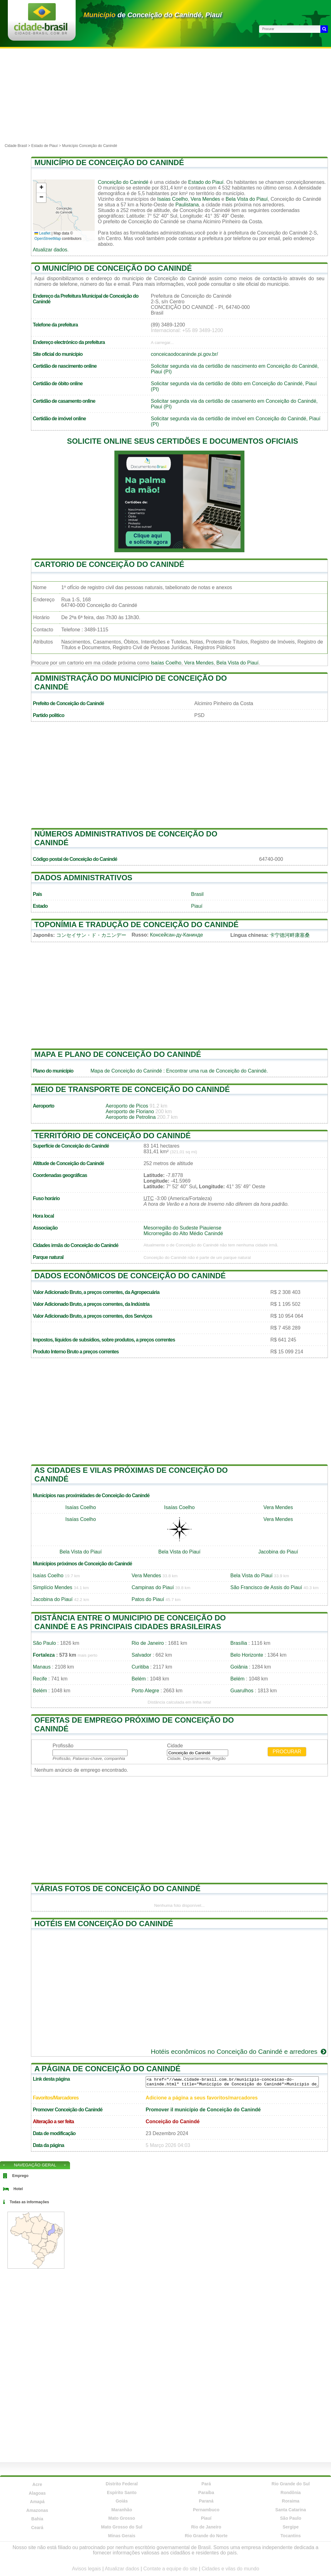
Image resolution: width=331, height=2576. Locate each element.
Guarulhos (241, 1690)
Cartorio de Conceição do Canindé (109, 564)
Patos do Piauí (148, 1599)
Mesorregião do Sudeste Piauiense (182, 1227)
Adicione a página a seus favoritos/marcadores (202, 2097)
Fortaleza (44, 1655)
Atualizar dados (50, 249)
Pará (206, 2483)
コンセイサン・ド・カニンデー (91, 935)
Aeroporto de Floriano (130, 1111)
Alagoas (37, 2493)
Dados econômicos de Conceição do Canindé (130, 1275)
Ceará (37, 2527)
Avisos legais (86, 2568)
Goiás (122, 2500)
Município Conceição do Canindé (89, 146)
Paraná (206, 2500)
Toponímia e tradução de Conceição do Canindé (136, 924)
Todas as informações (29, 2202)
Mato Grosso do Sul (121, 2526)
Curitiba (140, 1666)
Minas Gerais (121, 2535)
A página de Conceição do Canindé (107, 2068)
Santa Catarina (290, 2509)
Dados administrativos (83, 877)
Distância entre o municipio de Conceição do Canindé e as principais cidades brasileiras (130, 1622)
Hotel (18, 2189)
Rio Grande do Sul (291, 2483)
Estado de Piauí (44, 146)
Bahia (37, 2518)
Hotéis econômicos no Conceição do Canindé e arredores (239, 2051)
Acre (37, 2484)
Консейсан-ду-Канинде (176, 934)
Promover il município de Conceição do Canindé (203, 2109)
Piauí (196, 906)
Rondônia (291, 2492)
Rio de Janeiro (148, 1643)
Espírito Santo (122, 2492)
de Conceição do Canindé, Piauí (152, 15)
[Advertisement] (165, 95)
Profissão (63, 1745)
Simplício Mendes (52, 1587)
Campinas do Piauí (153, 1587)
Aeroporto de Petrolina (131, 1117)
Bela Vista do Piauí (247, 199)
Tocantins (290, 2535)
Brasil (197, 894)
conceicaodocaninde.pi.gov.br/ (184, 354)
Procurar (287, 1751)
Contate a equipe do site (170, 2568)
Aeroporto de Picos (127, 1106)
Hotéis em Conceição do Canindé (103, 1923)
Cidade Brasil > (18, 146)
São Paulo (44, 1643)
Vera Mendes (205, 199)
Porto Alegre (145, 1690)
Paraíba (206, 2492)
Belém (139, 1678)
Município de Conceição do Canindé (109, 162)
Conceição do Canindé (123, 182)
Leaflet (42, 233)
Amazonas (37, 2510)
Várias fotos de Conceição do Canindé (117, 1888)
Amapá (37, 2501)
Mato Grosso (121, 2518)
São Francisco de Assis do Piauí (266, 1587)
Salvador (141, 1655)
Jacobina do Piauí (278, 1551)
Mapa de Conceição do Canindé (126, 1070)
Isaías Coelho (172, 199)
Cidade (175, 1745)
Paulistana (187, 204)
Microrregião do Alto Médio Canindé (183, 1233)
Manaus (42, 1666)
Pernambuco (206, 2509)
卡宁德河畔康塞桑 (290, 935)
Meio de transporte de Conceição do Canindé (132, 1089)
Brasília (238, 1643)
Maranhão (121, 2509)
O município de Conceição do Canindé (113, 268)
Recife (40, 1678)
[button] (41, 188)
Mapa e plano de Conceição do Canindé (117, 1054)
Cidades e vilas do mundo (230, 2568)
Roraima (290, 2500)
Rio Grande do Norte (206, 2535)
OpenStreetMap (47, 238)
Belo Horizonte (246, 1655)
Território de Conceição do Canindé (112, 1135)
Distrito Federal (122, 2483)
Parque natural (48, 1257)
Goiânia (239, 1666)
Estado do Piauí (205, 182)
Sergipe (290, 2526)
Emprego (20, 2176)
